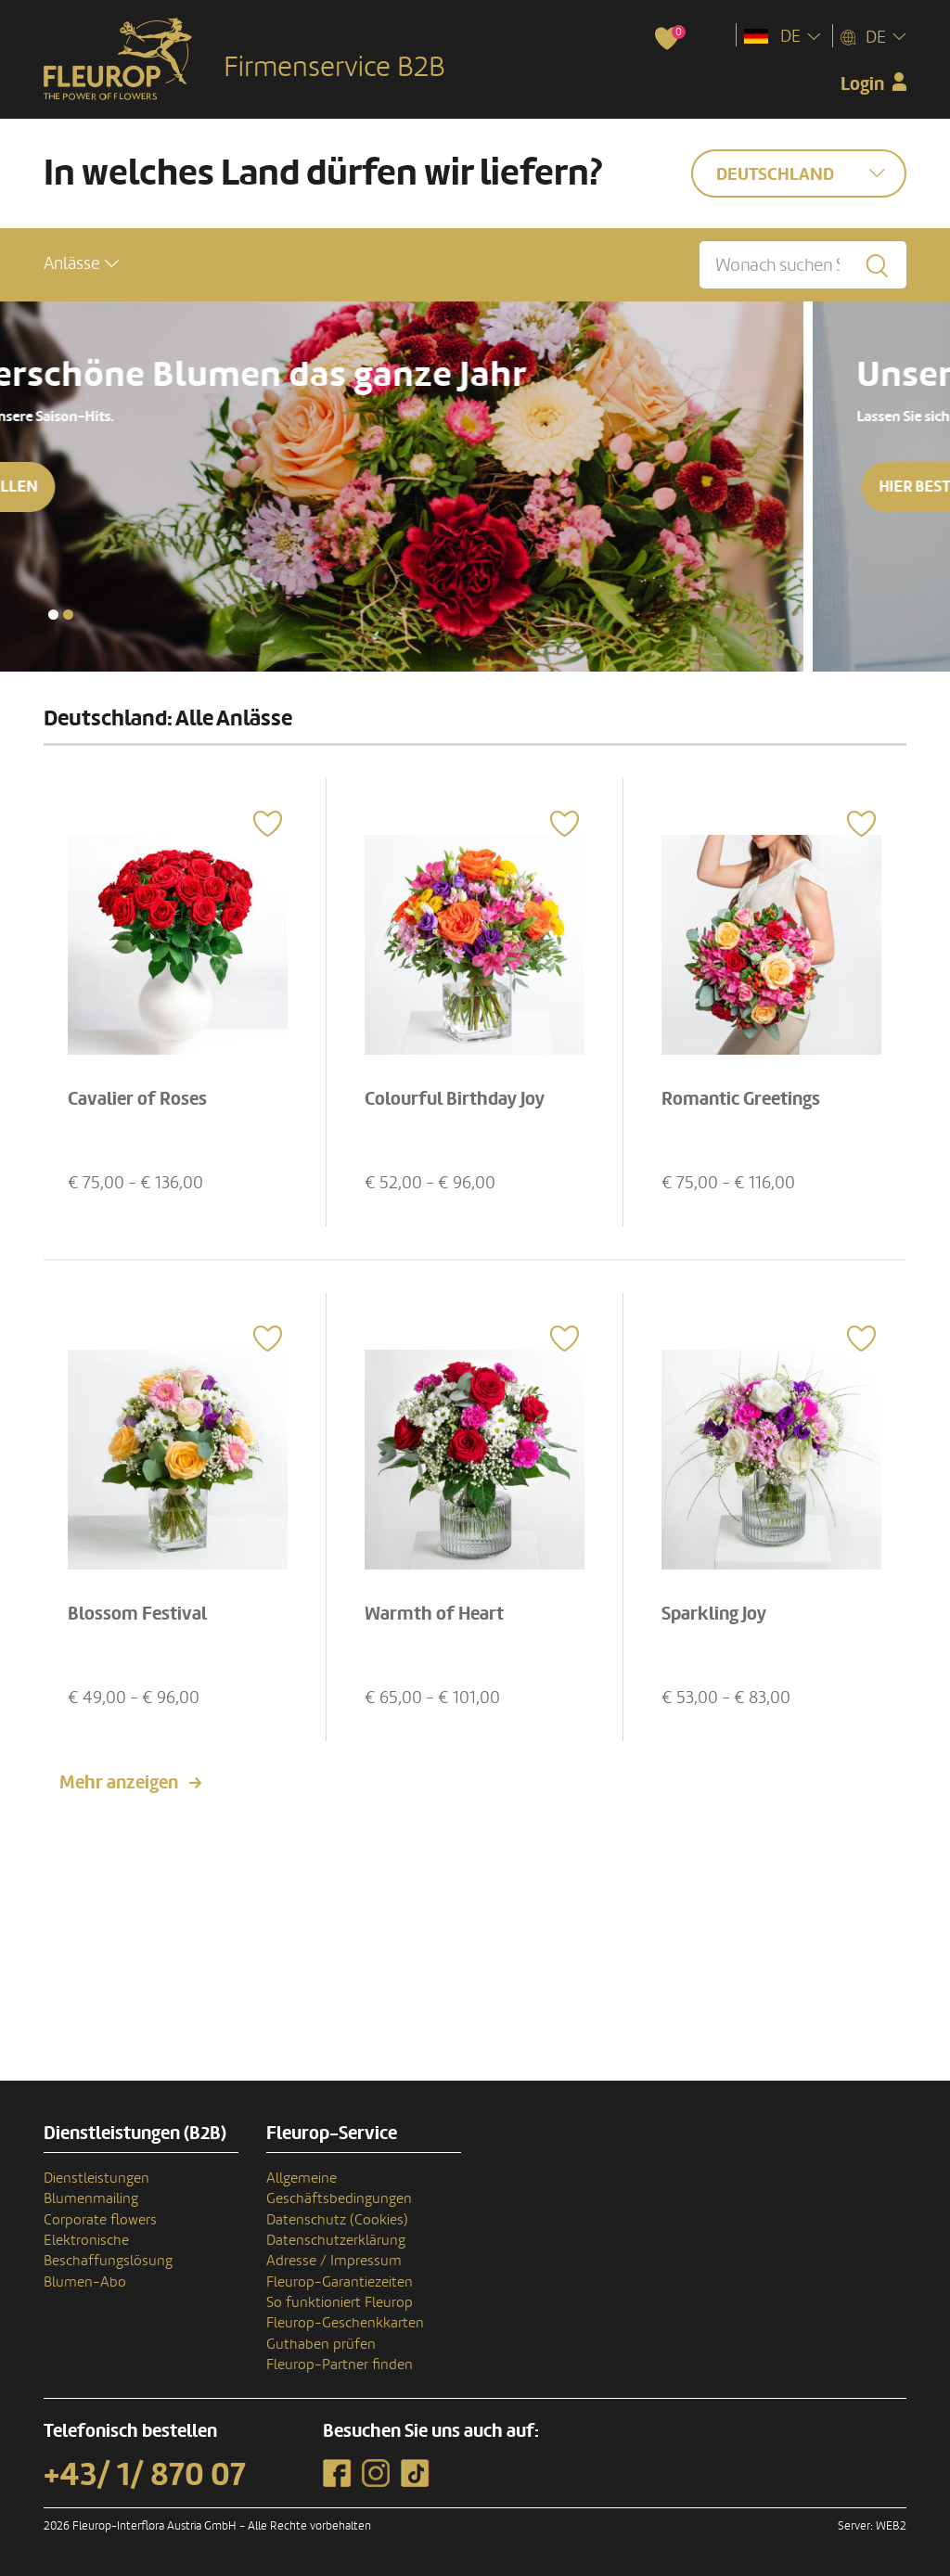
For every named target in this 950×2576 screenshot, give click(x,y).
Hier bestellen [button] (125, 486)
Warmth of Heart (434, 1614)
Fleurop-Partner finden (339, 2364)
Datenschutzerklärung (335, 2240)
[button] (81, 264)
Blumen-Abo (85, 2282)
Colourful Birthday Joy (455, 1099)
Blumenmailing (91, 2198)
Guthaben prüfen (321, 2344)
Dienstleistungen (96, 2178)
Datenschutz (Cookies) (337, 2219)
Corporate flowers (100, 2219)
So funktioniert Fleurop (339, 2302)
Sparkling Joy (713, 1614)
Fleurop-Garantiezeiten (339, 2282)
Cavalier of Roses (137, 1099)
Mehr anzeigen (118, 1783)
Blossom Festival (137, 1614)
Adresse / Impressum (334, 2260)
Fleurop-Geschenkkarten (345, 2322)
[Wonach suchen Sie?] (803, 264)
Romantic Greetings (740, 1099)
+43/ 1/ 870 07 (145, 2474)
